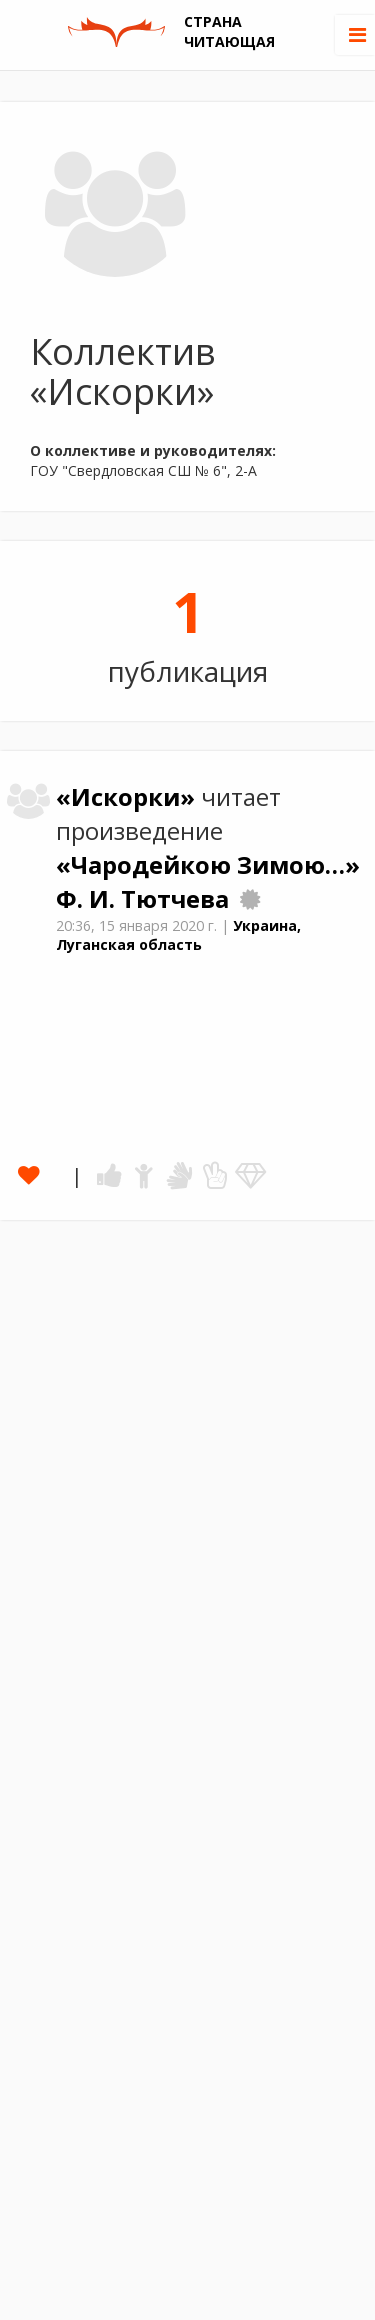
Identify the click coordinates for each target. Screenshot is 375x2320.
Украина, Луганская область (178, 935)
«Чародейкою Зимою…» (208, 865)
